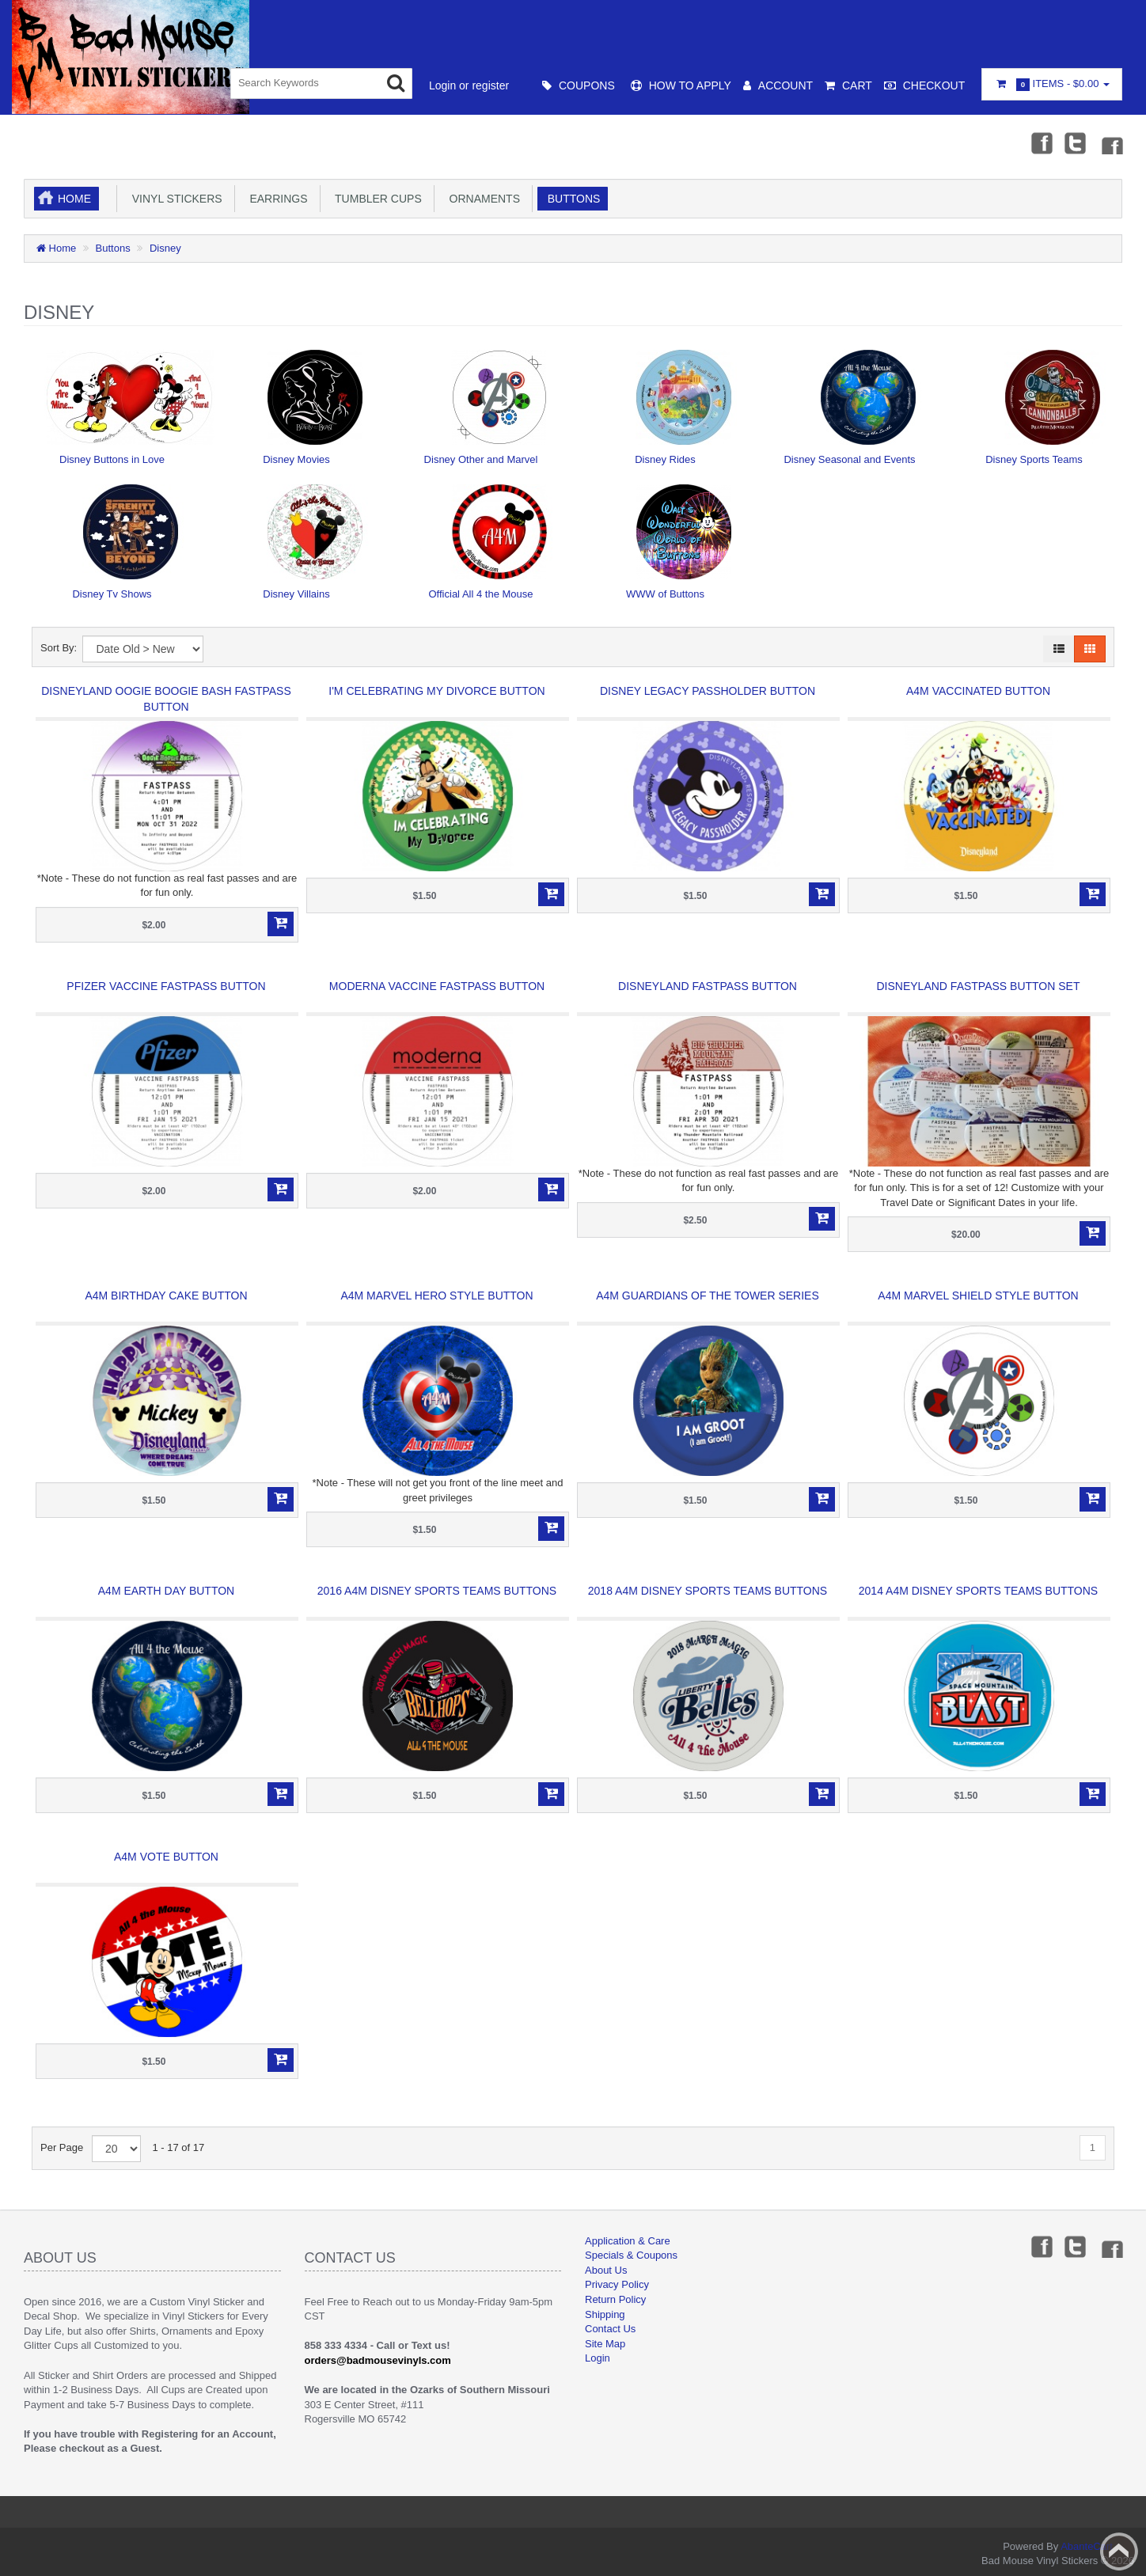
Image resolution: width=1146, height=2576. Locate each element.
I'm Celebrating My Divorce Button (436, 691)
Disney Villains (296, 594)
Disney (165, 248)
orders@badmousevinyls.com (378, 2360)
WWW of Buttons (665, 594)
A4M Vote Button (166, 1856)
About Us (606, 2270)
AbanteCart (1087, 2546)
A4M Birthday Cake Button (166, 1295)
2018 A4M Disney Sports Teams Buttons (707, 1590)
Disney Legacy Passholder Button (707, 691)
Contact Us (610, 2329)
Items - (1052, 84)
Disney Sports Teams (1034, 459)
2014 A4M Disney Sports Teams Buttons (978, 1590)
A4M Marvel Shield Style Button (978, 1295)
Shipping (605, 2314)
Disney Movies (296, 459)
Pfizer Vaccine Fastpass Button (165, 986)
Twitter (1075, 142)
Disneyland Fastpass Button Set (978, 986)
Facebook (1041, 142)
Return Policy (615, 2299)
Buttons (570, 198)
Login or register (469, 85)
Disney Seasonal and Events (849, 459)
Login (597, 2358)
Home (74, 198)
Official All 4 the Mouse (481, 594)
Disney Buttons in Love (112, 459)
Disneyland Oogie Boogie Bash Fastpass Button (166, 699)
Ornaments (481, 198)
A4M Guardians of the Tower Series (707, 1295)
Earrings (276, 198)
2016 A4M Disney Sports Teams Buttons (436, 1590)
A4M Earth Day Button (166, 1590)
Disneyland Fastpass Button (707, 986)
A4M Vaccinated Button (978, 691)
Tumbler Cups (375, 198)
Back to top (1119, 2551)
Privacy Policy (617, 2284)
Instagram (1111, 142)
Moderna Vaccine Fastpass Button (437, 986)
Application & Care (627, 2241)
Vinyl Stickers (174, 198)
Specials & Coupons (631, 2255)
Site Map (605, 2344)
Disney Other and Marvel (481, 459)
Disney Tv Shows (111, 594)
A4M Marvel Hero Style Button (436, 1295)
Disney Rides (665, 459)
